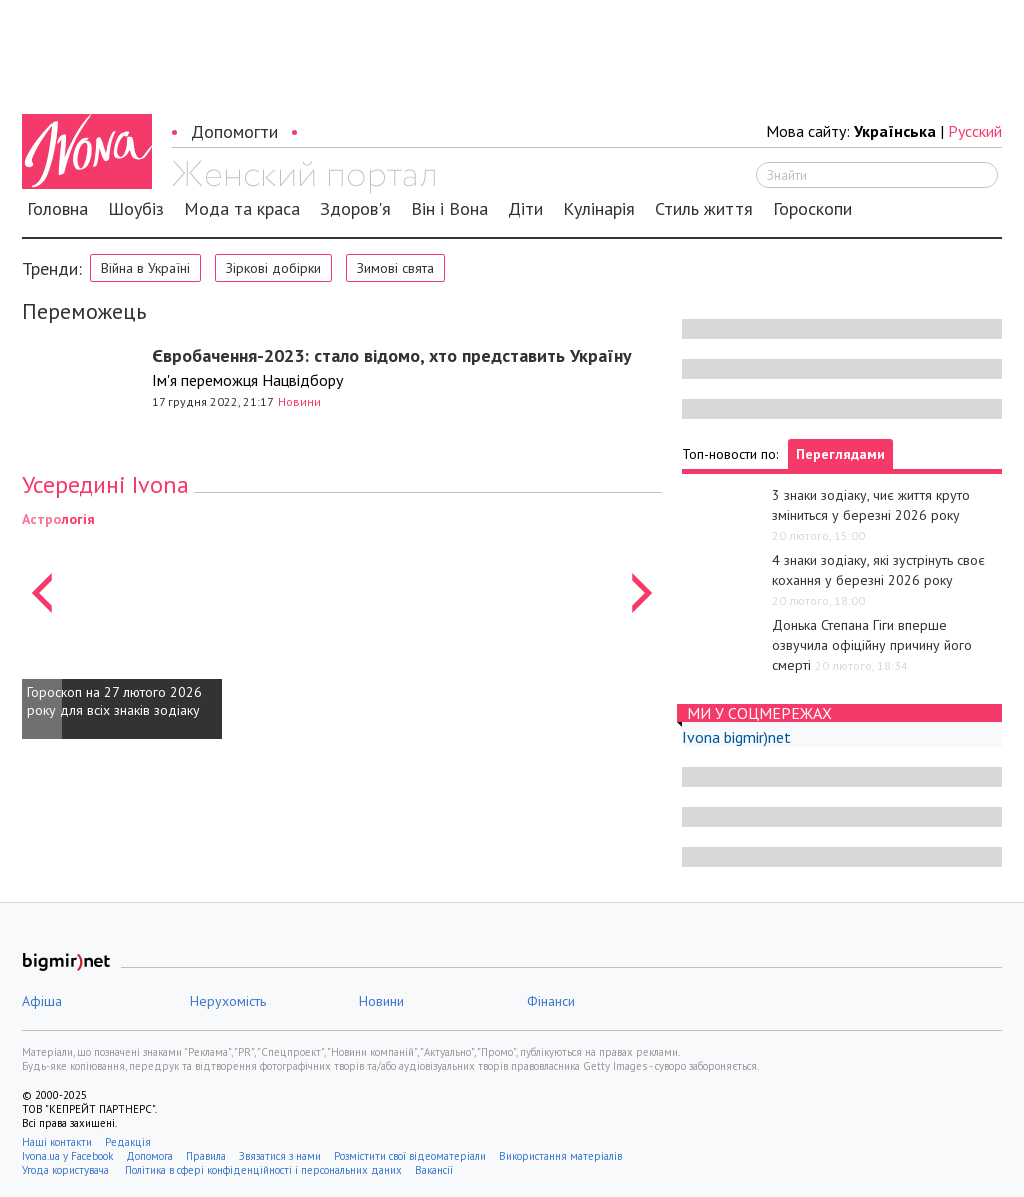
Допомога (149, 1156)
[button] (42, 624)
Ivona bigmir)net (736, 737)
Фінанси (551, 1001)
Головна (57, 209)
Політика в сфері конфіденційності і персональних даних (263, 1170)
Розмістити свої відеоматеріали (410, 1156)
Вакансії (434, 1170)
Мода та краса (242, 209)
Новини (299, 401)
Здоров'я (355, 209)
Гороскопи (812, 209)
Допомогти (234, 131)
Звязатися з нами (280, 1156)
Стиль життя (704, 209)
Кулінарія (599, 209)
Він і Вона (449, 209)
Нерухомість (228, 1001)
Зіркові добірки (273, 268)
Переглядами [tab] (840, 454)
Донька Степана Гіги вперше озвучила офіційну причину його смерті (872, 645)
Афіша (42, 1001)
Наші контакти (57, 1142)
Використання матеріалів (560, 1156)
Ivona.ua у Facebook (67, 1156)
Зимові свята (395, 268)
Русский (975, 131)
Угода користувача (67, 1170)
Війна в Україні (145, 268)
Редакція (128, 1142)
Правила (206, 1156)
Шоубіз (136, 209)
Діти (525, 209)
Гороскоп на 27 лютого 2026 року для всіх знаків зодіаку (114, 701)
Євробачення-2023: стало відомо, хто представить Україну (392, 355)
